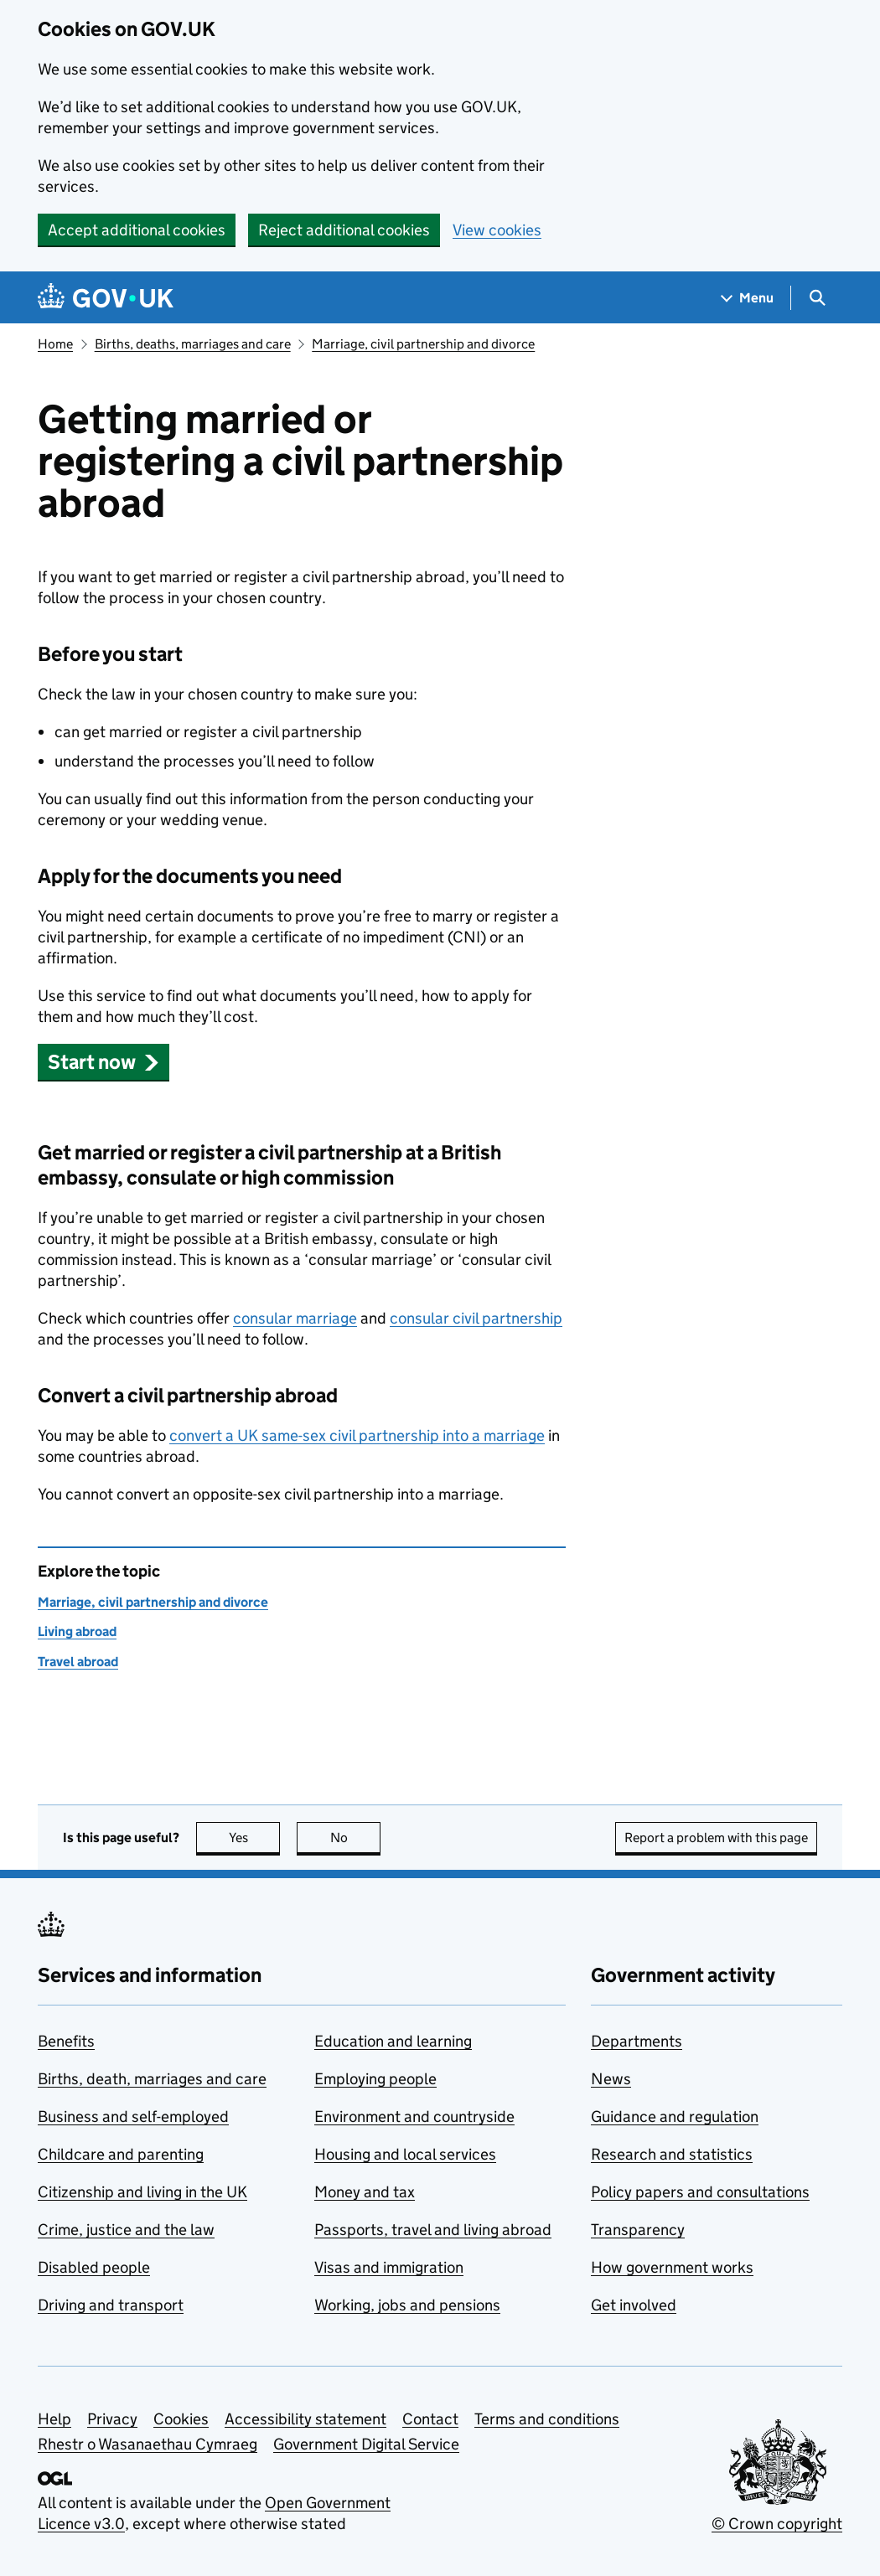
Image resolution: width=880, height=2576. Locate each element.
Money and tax (364, 2192)
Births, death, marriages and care (152, 2078)
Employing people (375, 2078)
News (611, 2078)
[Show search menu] (816, 297)
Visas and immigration (388, 2267)
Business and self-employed (133, 2116)
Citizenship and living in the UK (142, 2192)
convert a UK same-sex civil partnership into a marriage (357, 1435)
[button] (103, 1062)
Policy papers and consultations (700, 2192)
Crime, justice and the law (126, 2229)
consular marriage (295, 1318)
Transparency (638, 2229)
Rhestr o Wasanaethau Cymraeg (147, 2444)
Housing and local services (405, 2154)
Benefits (66, 2041)
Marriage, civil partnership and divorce (423, 344)
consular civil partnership (476, 1318)
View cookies (497, 230)
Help (54, 2419)
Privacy (112, 2419)
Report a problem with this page (716, 1838)
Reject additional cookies (344, 230)
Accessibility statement (305, 2419)
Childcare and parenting (121, 2154)
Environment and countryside (414, 2116)
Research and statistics (672, 2154)
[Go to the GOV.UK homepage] (105, 297)
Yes (255, 1838)
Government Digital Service (366, 2444)
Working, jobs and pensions (407, 2305)
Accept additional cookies (136, 230)
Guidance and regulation (674, 2116)
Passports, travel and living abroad (432, 2229)
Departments (636, 2041)
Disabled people (94, 2267)
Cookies (181, 2419)
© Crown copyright (777, 2523)
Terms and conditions (546, 2419)
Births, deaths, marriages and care (193, 344)
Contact (430, 2419)
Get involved (633, 2305)
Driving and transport (111, 2305)
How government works (672, 2267)
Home (55, 344)
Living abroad (77, 1631)
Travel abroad (78, 1662)
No (355, 1838)
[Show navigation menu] (747, 297)
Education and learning (393, 2041)
